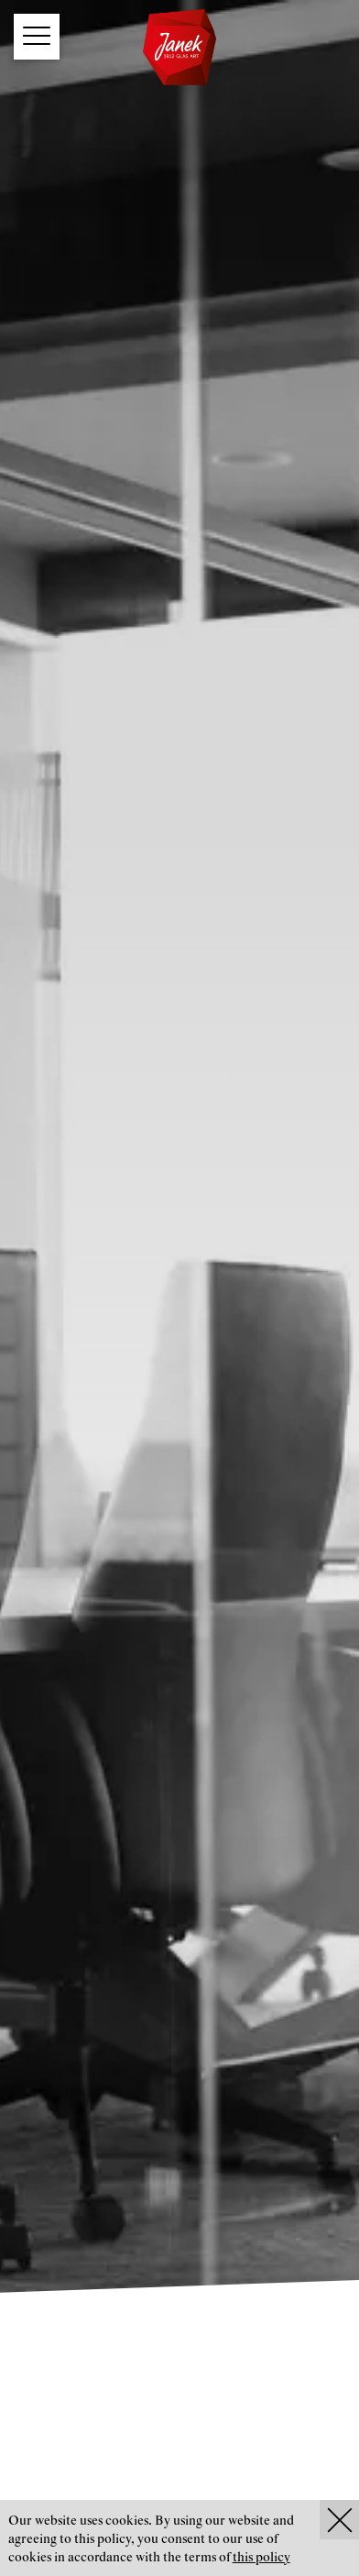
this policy (261, 2557)
